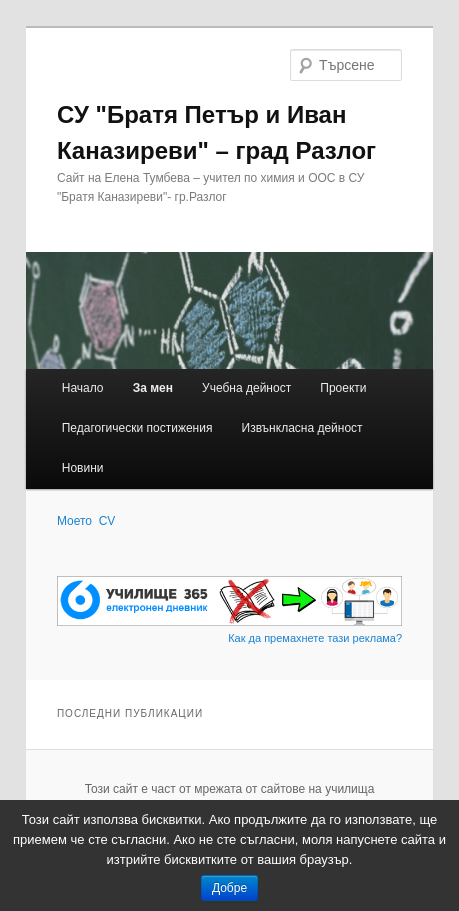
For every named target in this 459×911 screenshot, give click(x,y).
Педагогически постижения (137, 428)
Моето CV (86, 521)
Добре (229, 888)
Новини (83, 468)
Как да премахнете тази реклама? (315, 638)
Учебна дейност (246, 388)
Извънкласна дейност (302, 428)
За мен (153, 388)
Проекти (343, 388)
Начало (83, 388)
